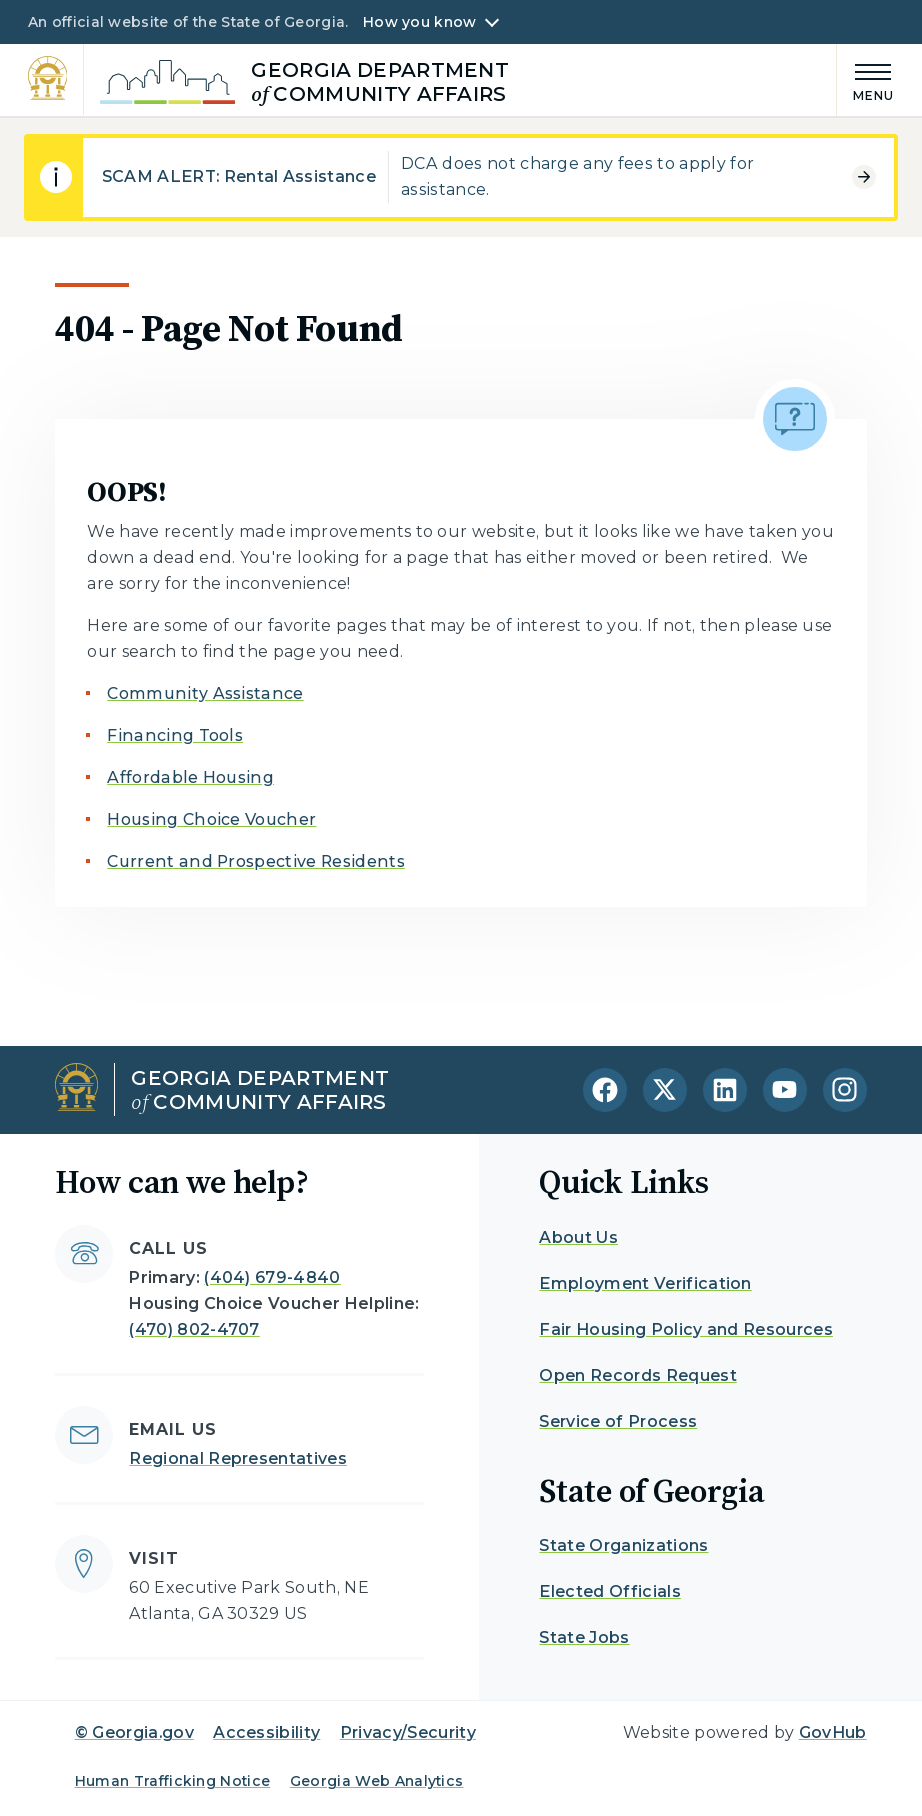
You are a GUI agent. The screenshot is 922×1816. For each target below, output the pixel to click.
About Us (578, 1237)
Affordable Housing (190, 777)
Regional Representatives (238, 1458)
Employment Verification (645, 1283)
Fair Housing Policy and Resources (686, 1329)
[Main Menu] (866, 79)
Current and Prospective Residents (256, 861)
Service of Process (618, 1421)
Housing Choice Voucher (211, 819)
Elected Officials (609, 1591)
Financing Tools (175, 735)
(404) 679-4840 (272, 1277)
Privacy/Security (408, 1732)
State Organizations (623, 1545)
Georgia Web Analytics (377, 1781)
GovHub (833, 1732)
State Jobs (584, 1637)
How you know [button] (419, 22)
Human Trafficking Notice (173, 1781)
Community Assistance (205, 693)
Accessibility (266, 1732)
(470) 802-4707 (194, 1329)
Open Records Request (637, 1375)
